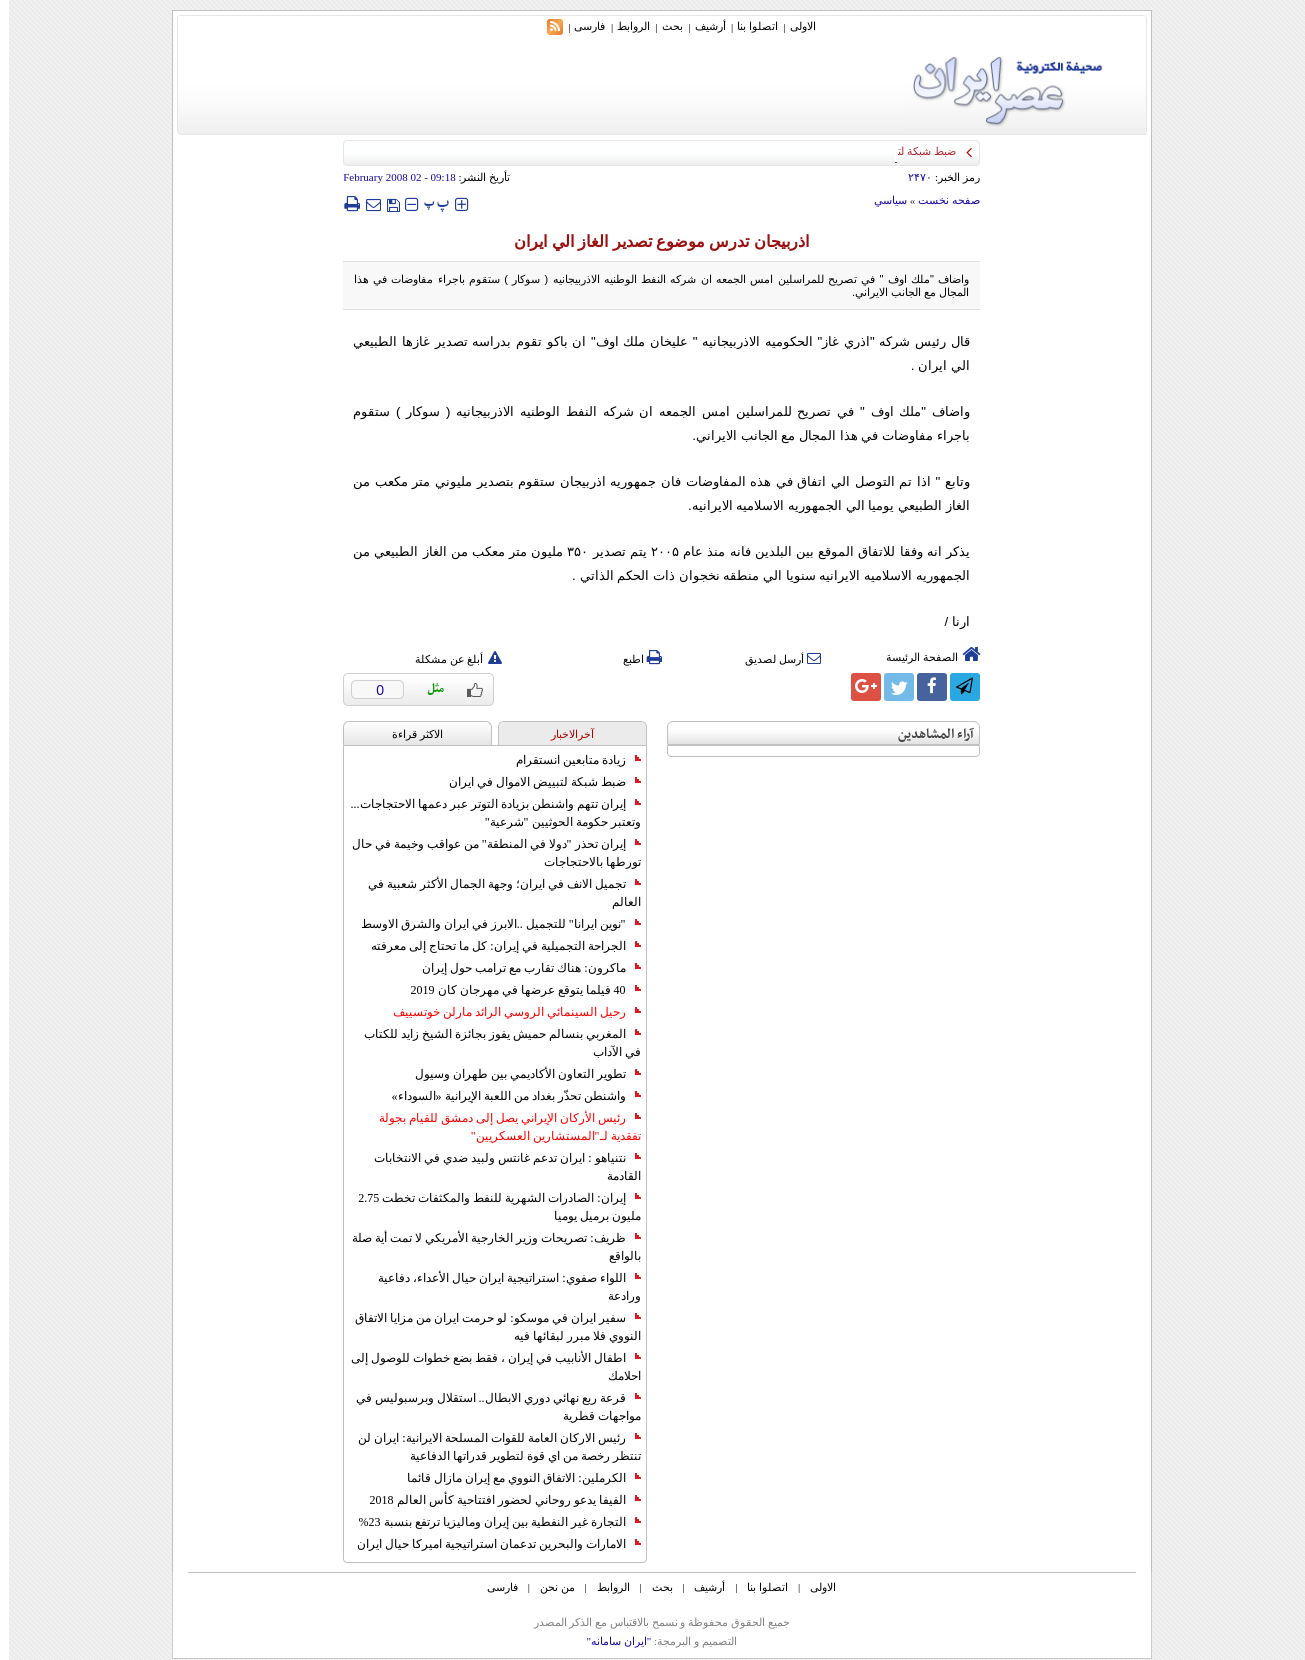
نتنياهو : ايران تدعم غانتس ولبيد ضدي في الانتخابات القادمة (498, 1167)
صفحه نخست (940, 200)
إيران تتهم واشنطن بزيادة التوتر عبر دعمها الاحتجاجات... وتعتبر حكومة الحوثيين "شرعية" (487, 813)
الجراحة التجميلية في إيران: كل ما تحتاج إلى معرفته (496, 946)
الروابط (624, 26)
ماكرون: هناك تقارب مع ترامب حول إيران (522, 968)
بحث (663, 26)
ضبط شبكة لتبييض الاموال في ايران (536, 782)
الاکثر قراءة (408, 734)
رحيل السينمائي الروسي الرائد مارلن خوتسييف (508, 1012)
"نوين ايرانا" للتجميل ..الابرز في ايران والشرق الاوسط (492, 924)
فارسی (580, 26)
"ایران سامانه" (609, 1641)
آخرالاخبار (563, 734)
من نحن (548, 1587)
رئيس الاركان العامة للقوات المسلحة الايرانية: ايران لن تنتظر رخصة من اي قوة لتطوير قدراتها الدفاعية (490, 1447)
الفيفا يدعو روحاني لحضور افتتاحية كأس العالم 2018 (496, 1500)
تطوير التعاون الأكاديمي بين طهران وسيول (519, 1074)
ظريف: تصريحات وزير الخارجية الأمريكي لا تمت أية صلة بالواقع (487, 1247)
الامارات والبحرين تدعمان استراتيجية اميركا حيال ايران (490, 1544)
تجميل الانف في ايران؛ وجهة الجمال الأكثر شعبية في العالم (495, 893)
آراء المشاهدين (927, 734)
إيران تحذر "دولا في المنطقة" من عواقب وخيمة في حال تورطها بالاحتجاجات (487, 853)
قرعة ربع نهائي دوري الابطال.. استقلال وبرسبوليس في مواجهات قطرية (489, 1407)
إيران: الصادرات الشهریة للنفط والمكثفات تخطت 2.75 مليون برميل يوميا (490, 1207)
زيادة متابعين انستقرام (569, 760)
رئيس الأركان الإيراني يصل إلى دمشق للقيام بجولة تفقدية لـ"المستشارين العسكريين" (501, 1127)
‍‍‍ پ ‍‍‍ (428, 203)
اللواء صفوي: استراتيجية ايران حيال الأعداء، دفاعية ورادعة (500, 1287)
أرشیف (701, 26)
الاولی (794, 26)
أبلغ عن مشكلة (450, 659)
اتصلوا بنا (748, 26)
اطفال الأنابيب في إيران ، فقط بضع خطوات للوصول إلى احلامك (487, 1367)
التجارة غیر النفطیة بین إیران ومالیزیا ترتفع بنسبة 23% (491, 1522)
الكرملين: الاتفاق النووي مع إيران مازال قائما (514, 1478)
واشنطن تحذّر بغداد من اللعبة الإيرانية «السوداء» (507, 1096)
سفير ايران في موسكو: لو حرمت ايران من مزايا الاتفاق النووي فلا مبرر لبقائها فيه (488, 1327)
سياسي (881, 200)
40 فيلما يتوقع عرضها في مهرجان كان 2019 (517, 990)
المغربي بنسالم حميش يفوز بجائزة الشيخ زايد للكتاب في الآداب (493, 1043)
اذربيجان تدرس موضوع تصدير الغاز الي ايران (652, 241)
